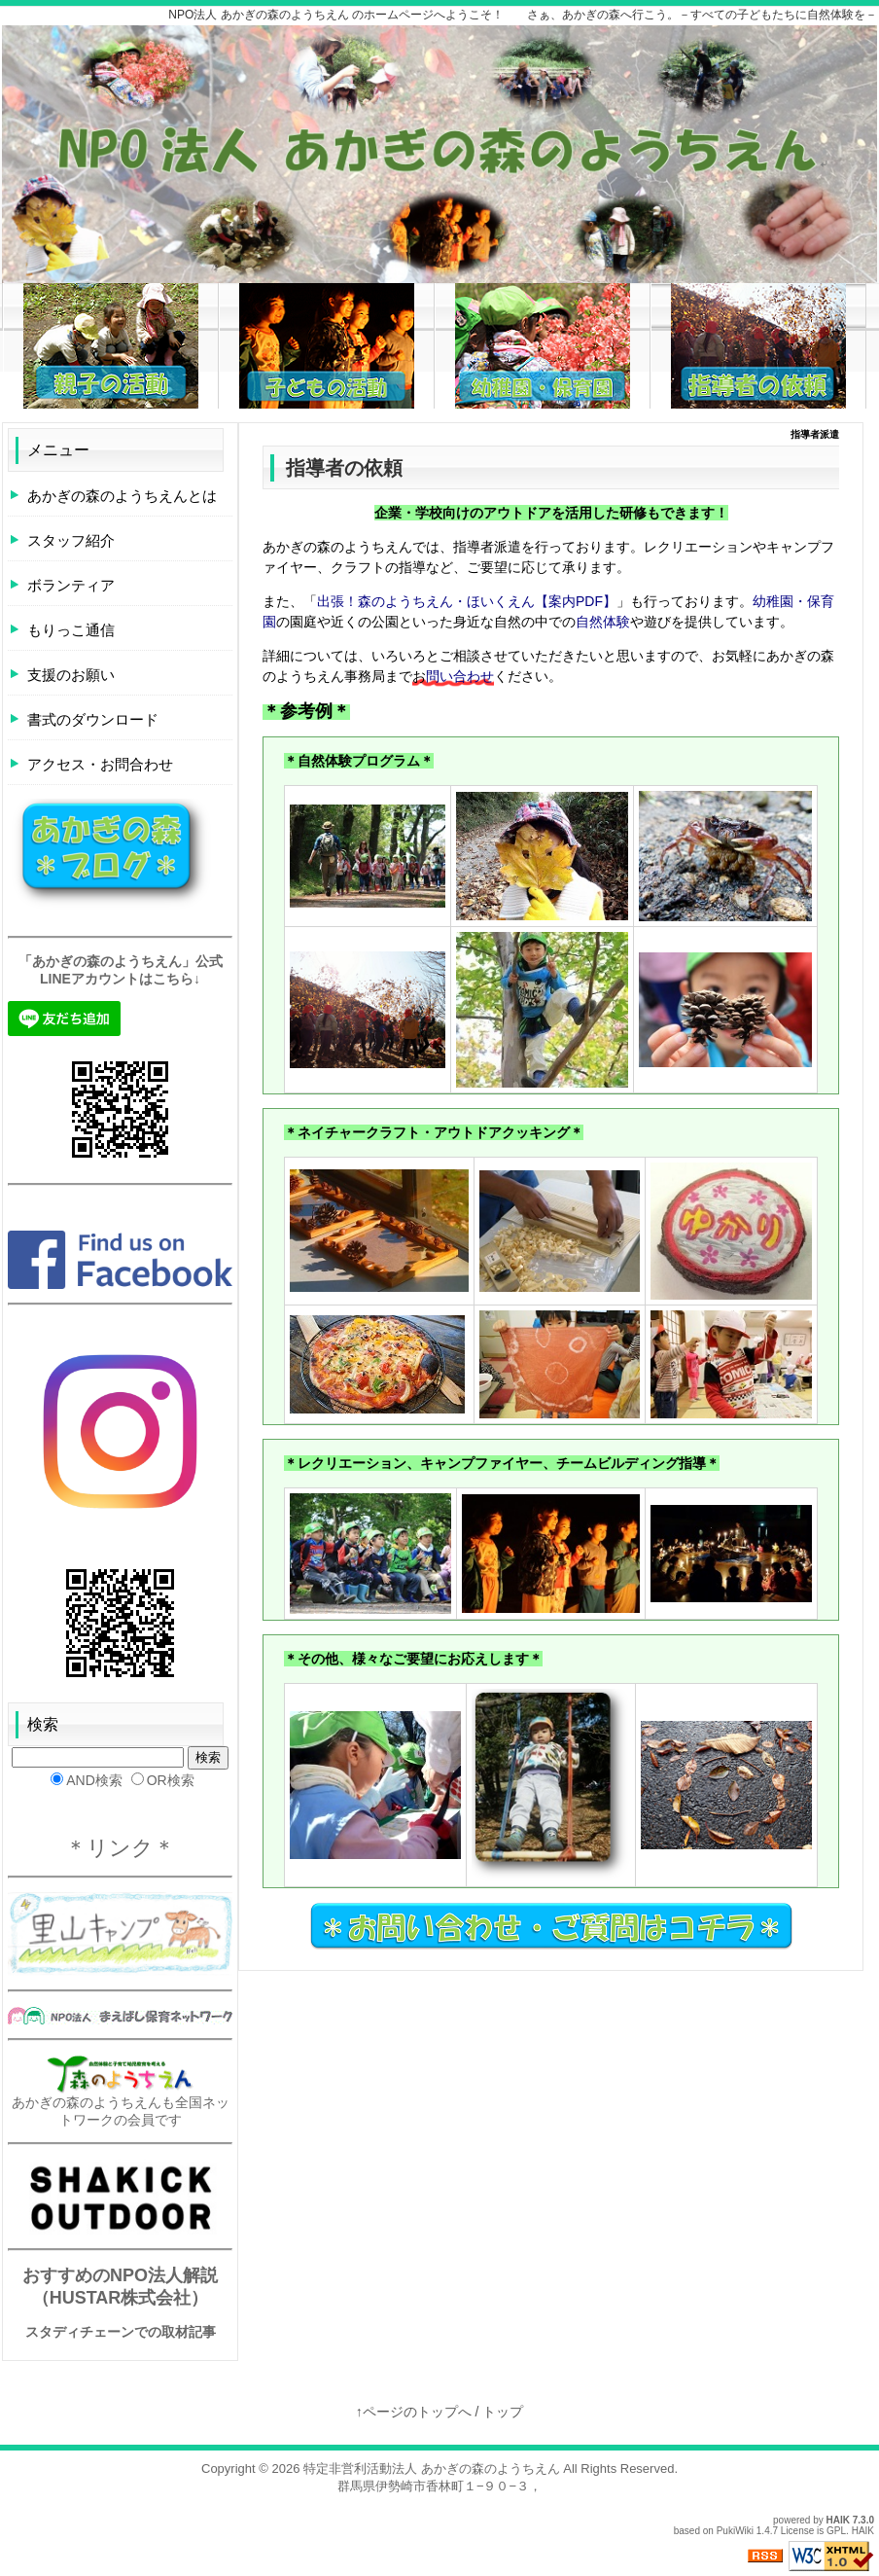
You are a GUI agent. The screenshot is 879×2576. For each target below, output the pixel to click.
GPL (836, 2530)
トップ (502, 2411)
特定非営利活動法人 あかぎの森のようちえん (431, 2468)
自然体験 (603, 621)
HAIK (838, 2520)
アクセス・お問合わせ (100, 764)
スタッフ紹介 (71, 540)
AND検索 (87, 1780)
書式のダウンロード (92, 719)
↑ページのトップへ (414, 2411)
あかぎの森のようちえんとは (122, 495)
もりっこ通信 (71, 630)
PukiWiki (735, 2530)
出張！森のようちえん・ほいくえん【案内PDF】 (466, 601)
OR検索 (162, 1780)
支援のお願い (71, 674)
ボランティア (71, 585)
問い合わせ (460, 676)
